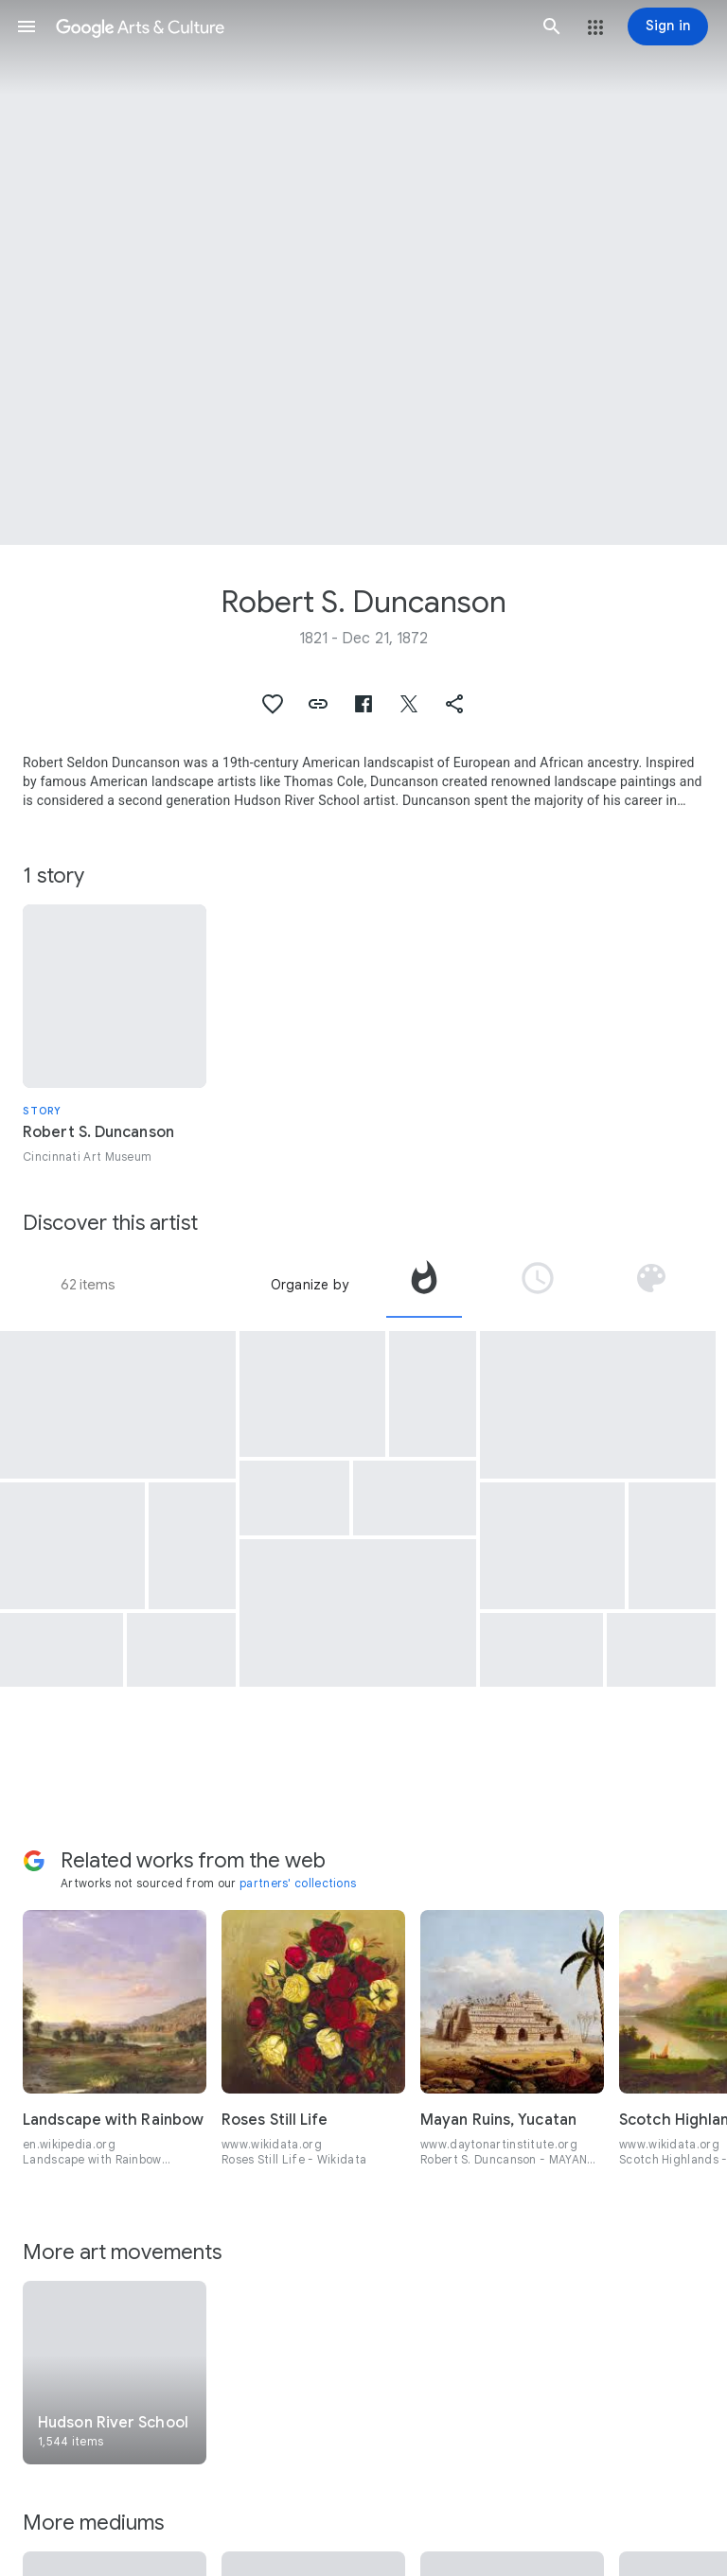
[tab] (424, 1285)
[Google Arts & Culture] (289, 26)
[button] (26, 26)
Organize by (309, 1284)
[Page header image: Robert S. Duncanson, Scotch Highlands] (363, 272)
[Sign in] (668, 26)
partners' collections (297, 1883)
